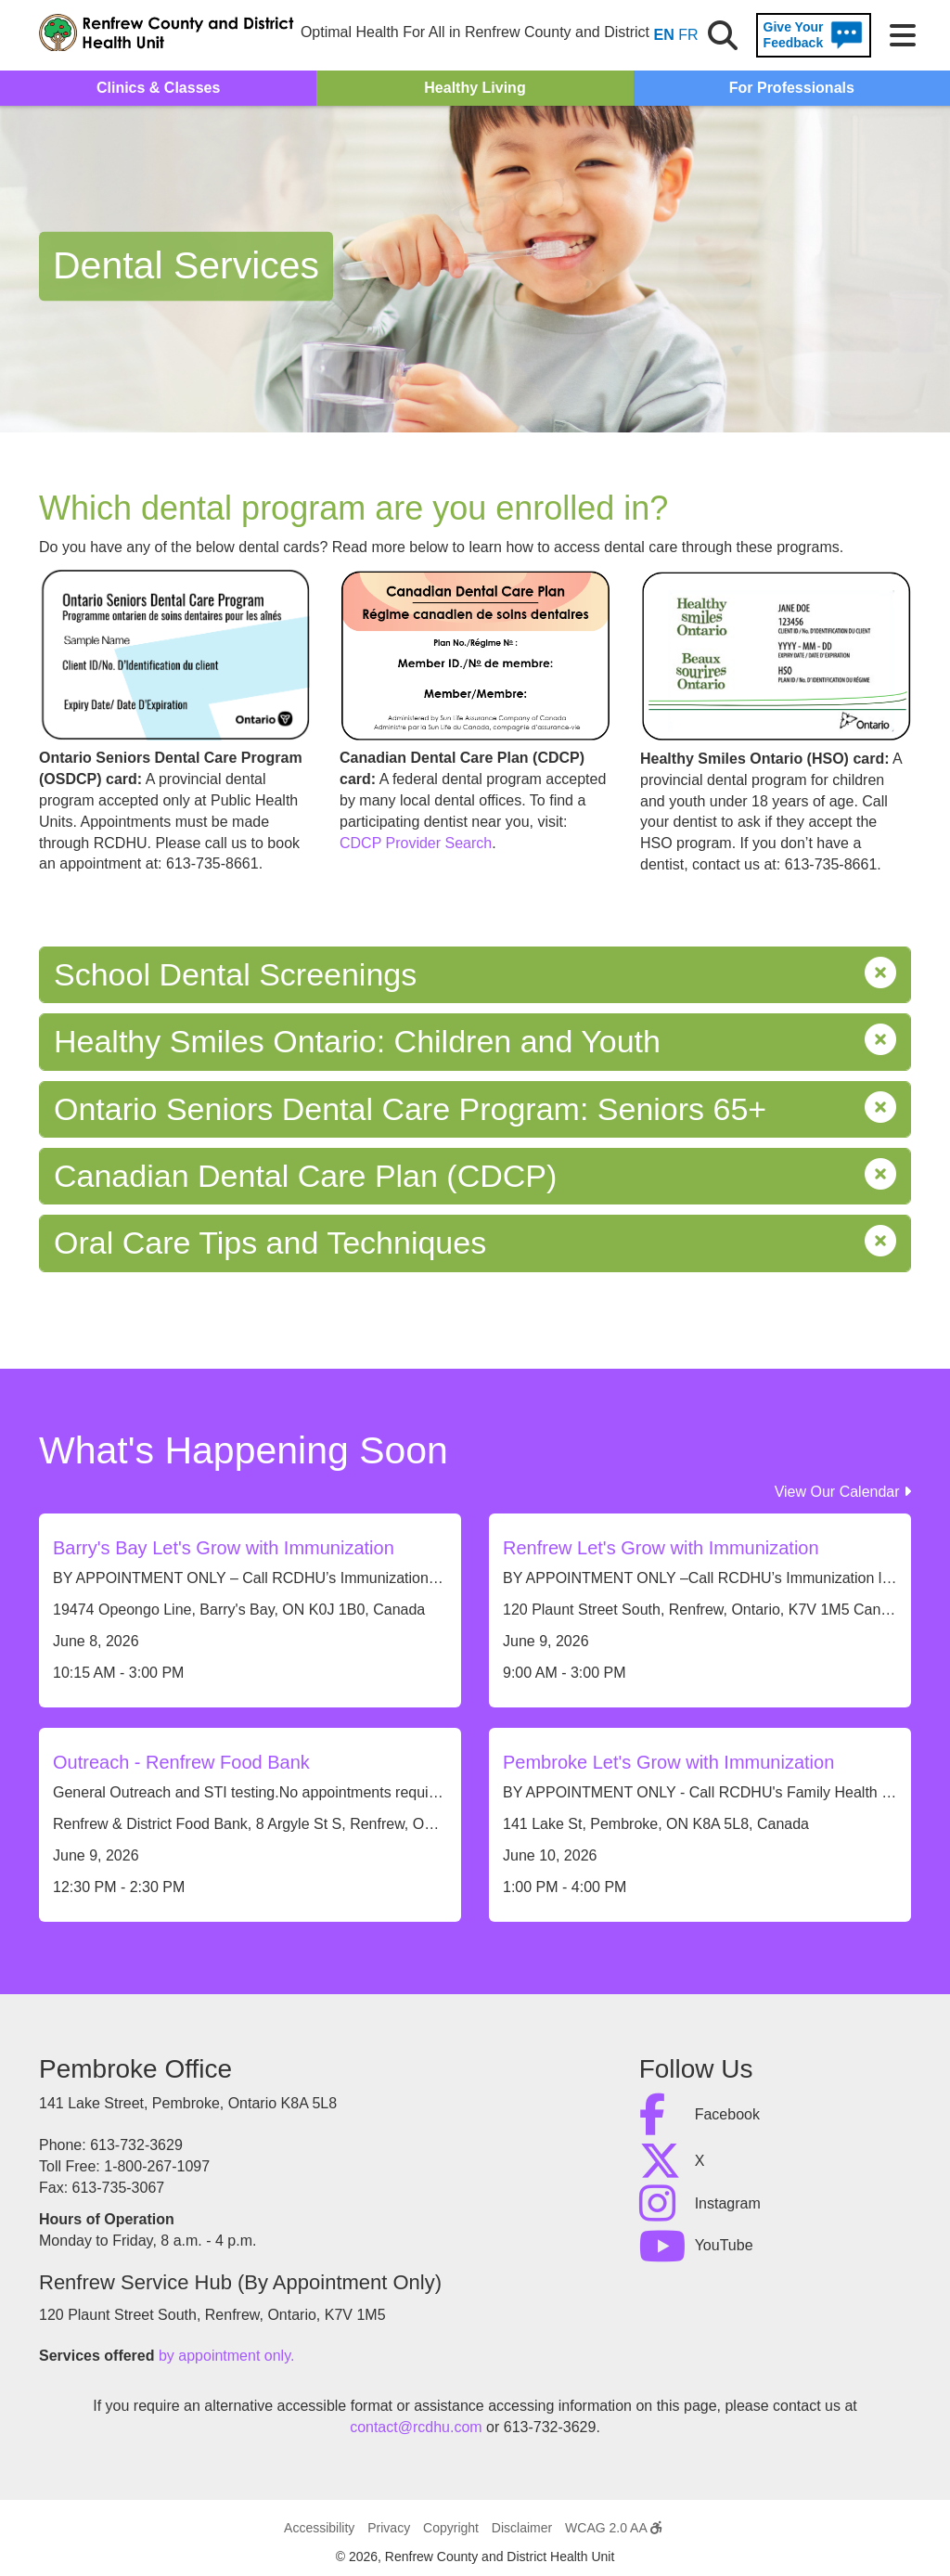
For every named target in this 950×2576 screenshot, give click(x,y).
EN (664, 35)
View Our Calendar (843, 1492)
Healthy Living (474, 88)
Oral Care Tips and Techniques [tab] (475, 1243)
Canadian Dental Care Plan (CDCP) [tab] (475, 1176)
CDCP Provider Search (416, 843)
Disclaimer (522, 2527)
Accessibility (319, 2527)
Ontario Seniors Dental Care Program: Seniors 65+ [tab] (475, 1109)
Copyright (451, 2527)
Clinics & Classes (158, 88)
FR (688, 35)
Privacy (388, 2527)
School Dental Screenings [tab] (475, 975)
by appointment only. (226, 2355)
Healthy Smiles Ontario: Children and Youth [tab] (475, 1041)
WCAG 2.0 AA (613, 2527)
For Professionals (791, 88)
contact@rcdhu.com (416, 2427)
